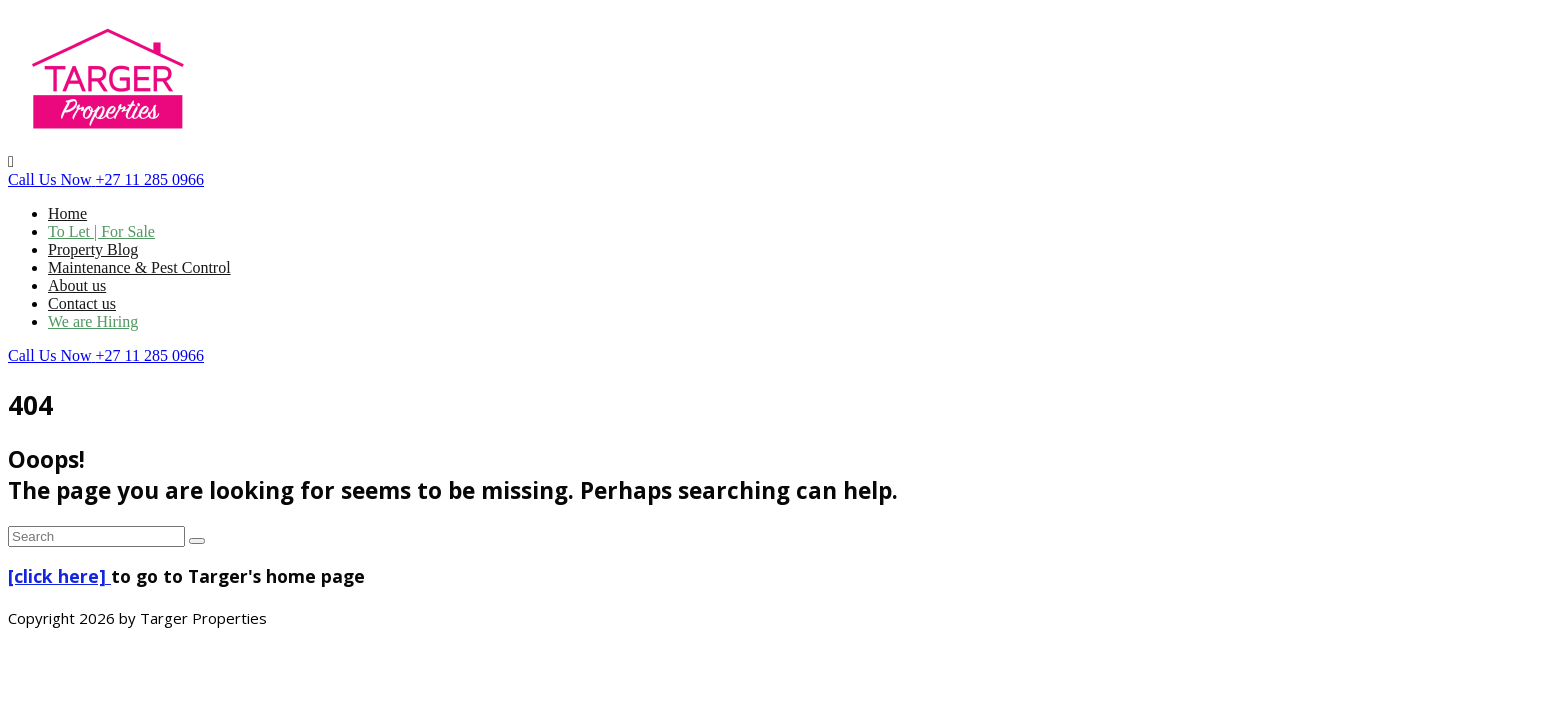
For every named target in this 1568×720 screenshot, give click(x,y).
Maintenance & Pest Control (139, 267)
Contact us (82, 303)
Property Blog (93, 249)
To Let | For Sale (101, 231)
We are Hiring (93, 321)
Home (67, 213)
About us (77, 285)
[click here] (59, 576)
